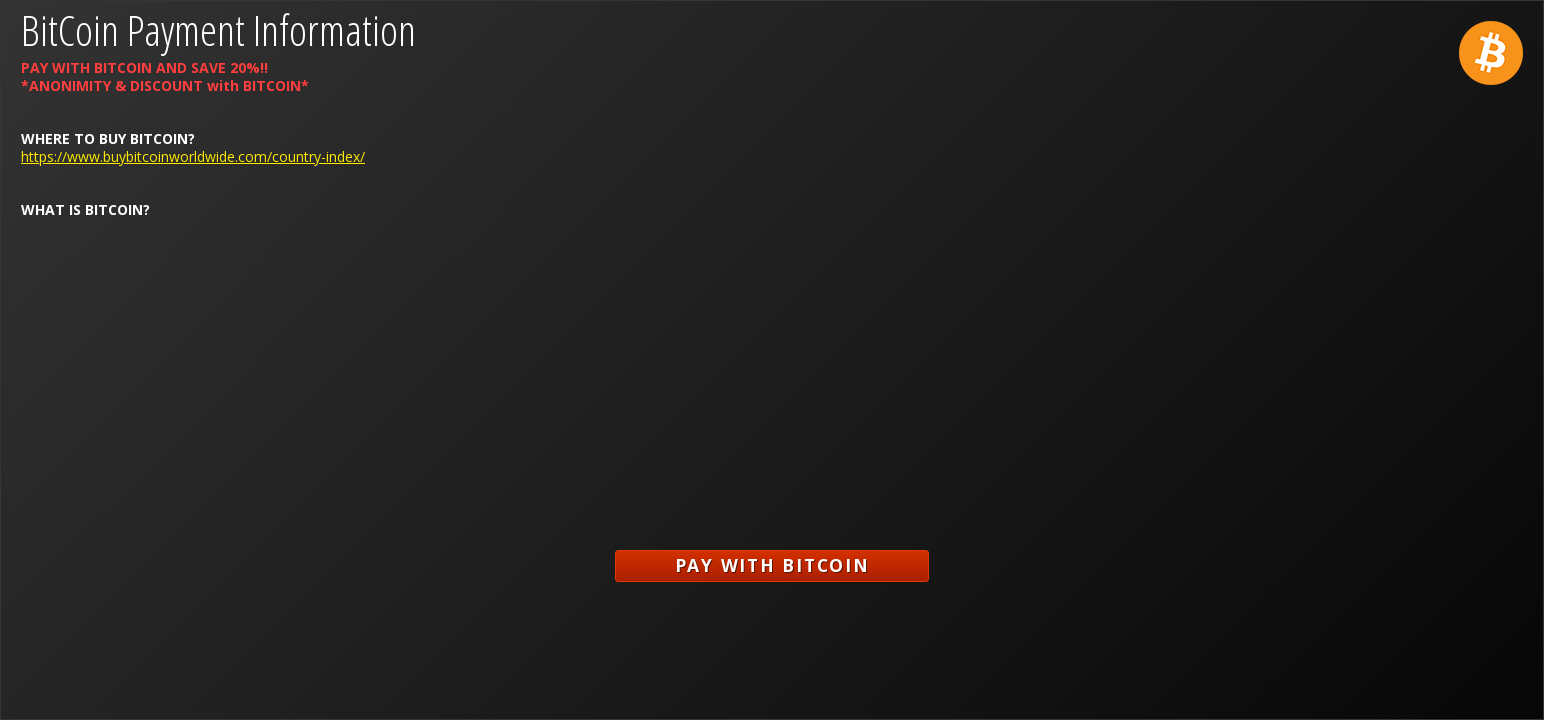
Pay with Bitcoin (772, 565)
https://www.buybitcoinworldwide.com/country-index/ (193, 156)
